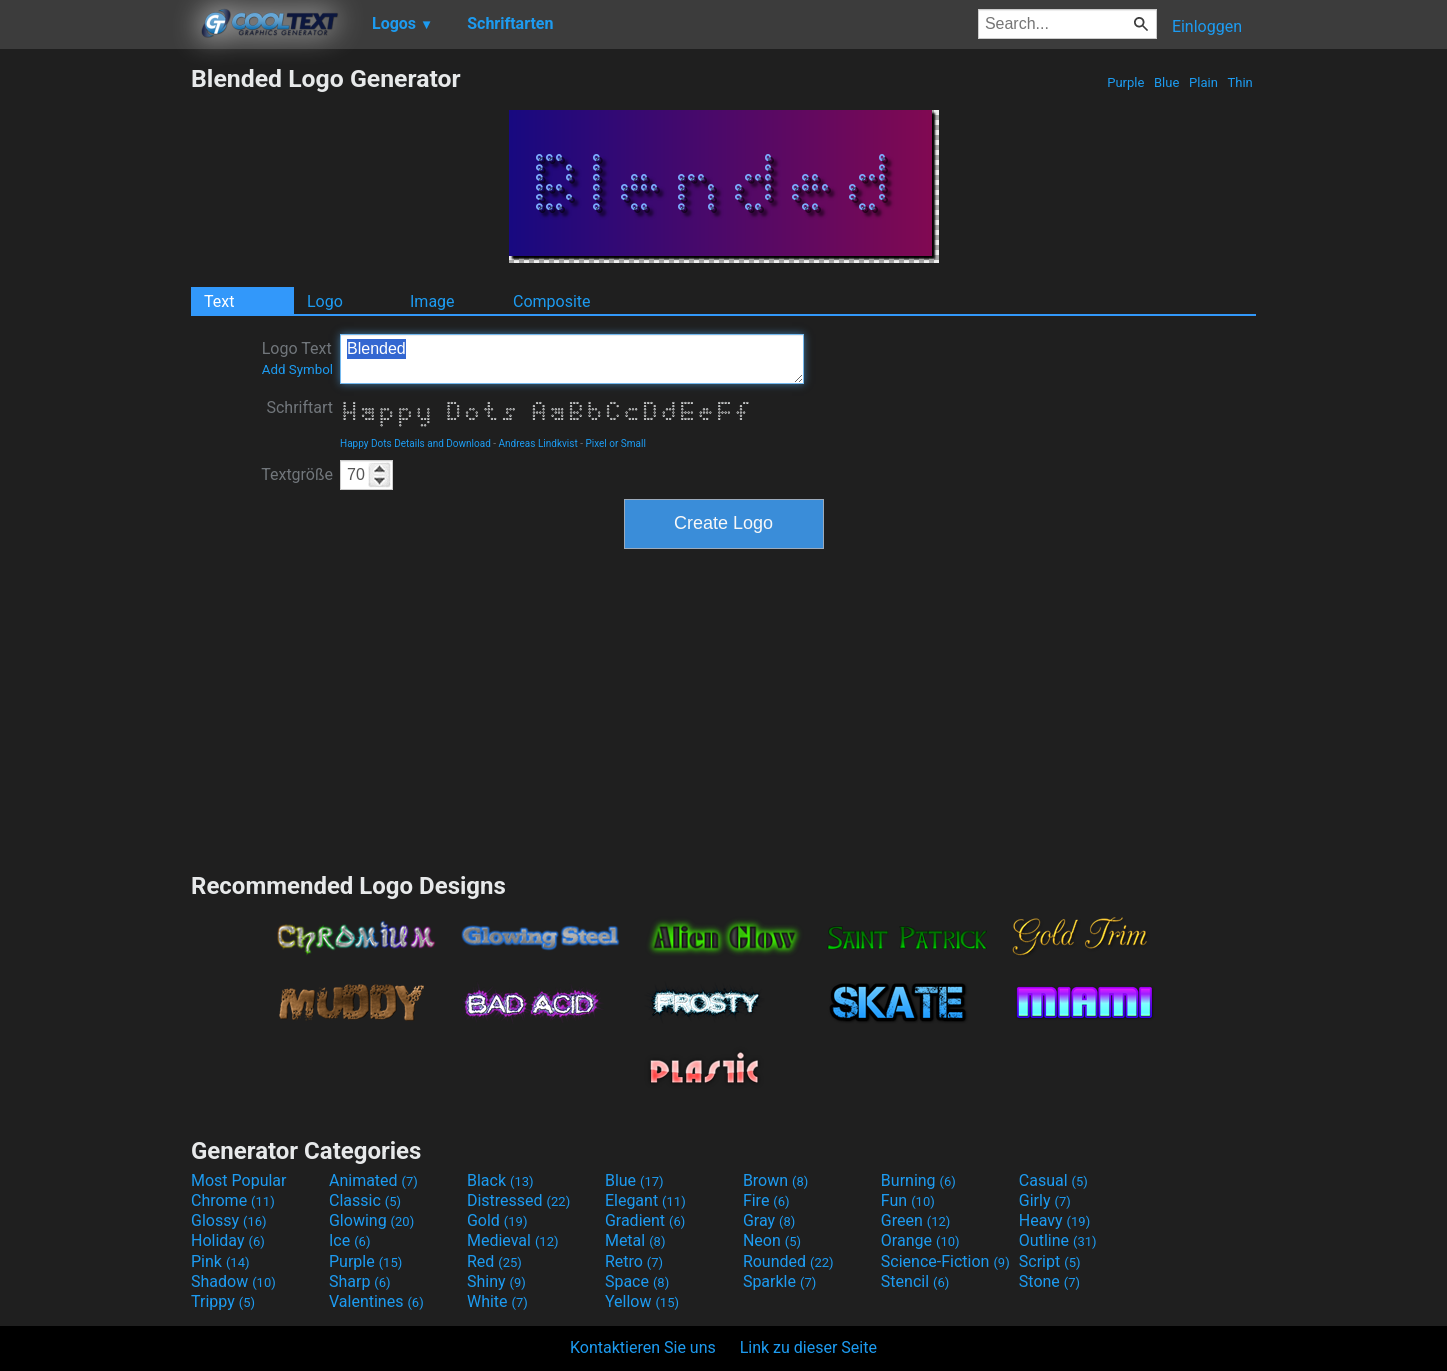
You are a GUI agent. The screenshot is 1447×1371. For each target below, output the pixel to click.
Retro (634, 1261)
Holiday (228, 1240)
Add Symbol (297, 369)
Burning (918, 1180)
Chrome (233, 1200)
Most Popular (239, 1180)
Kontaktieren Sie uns (643, 1347)
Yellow (642, 1301)
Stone (1049, 1281)
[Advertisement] (95, 364)
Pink (220, 1261)
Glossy (229, 1220)
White (497, 1301)
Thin (1240, 82)
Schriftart (299, 407)
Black (500, 1180)
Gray (769, 1220)
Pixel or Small (615, 443)
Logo (325, 301)
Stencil (915, 1281)
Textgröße (297, 474)
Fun (908, 1200)
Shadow (233, 1281)
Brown (775, 1180)
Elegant (645, 1200)
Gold (497, 1220)
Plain (1203, 82)
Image (432, 301)
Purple (1126, 82)
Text (219, 301)
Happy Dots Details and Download (415, 443)
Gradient (645, 1220)
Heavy (1054, 1220)
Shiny (496, 1281)
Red (494, 1261)
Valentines (376, 1301)
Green (916, 1220)
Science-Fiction (945, 1261)
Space (637, 1281)
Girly (1045, 1200)
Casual (1053, 1180)
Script (1050, 1261)
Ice (349, 1240)
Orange (920, 1240)
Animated (373, 1180)
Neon (772, 1240)
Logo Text (297, 358)
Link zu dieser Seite (808, 1347)
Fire (766, 1200)
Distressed (518, 1200)
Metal (635, 1240)
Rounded (788, 1261)
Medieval (513, 1240)
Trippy (223, 1301)
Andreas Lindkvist (538, 443)
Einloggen (1207, 26)
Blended (572, 359)
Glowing (371, 1220)
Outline (1058, 1240)
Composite (552, 301)
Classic (365, 1200)
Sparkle (779, 1281)
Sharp (360, 1281)
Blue (1167, 82)
